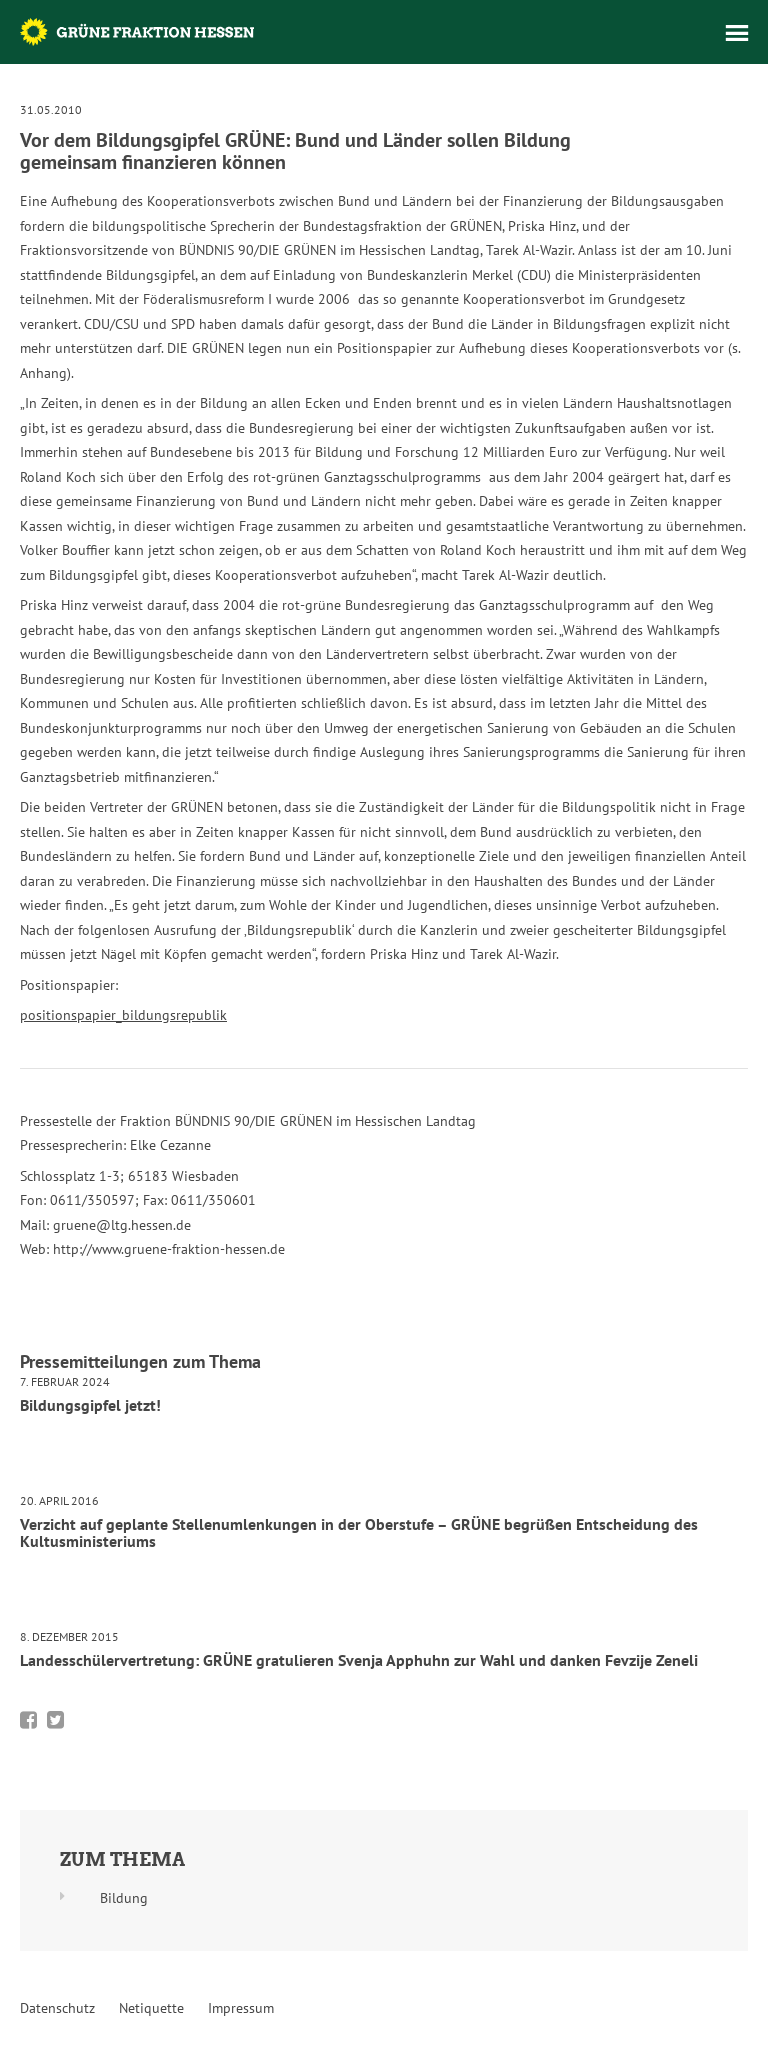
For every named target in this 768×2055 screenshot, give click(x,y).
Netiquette (151, 2008)
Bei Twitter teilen (55, 1720)
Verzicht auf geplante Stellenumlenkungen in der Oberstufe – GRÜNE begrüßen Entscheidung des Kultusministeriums (359, 1533)
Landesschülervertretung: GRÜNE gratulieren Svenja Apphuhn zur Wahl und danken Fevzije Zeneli (359, 1660)
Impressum (241, 2008)
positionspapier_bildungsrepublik (123, 1015)
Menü (737, 33)
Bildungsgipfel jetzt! (90, 1405)
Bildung (124, 1898)
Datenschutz (57, 2008)
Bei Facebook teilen (28, 1720)
